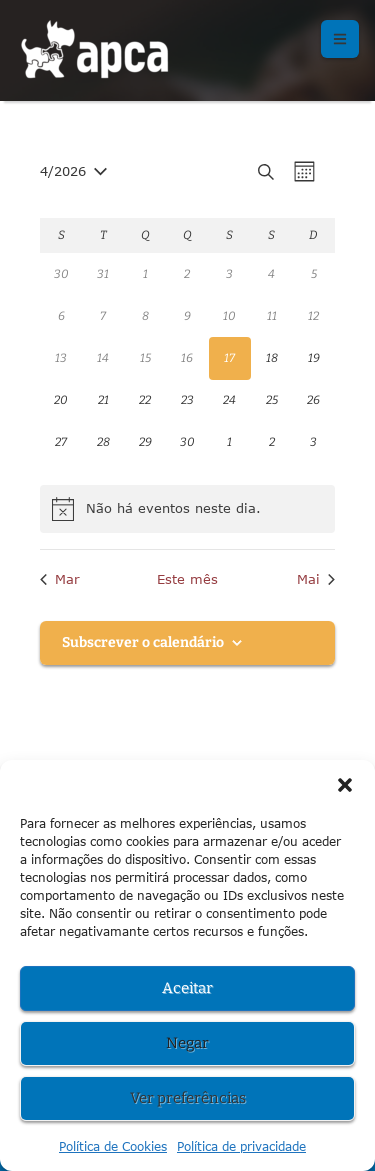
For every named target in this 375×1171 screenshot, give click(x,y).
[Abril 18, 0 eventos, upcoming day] (272, 358)
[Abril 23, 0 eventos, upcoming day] (187, 401)
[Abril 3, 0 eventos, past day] (230, 274)
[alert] (187, 509)
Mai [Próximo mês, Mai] (316, 579)
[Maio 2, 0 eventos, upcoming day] (272, 443)
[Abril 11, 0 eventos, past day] (272, 316)
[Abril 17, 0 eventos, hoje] (230, 358)
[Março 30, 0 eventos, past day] (61, 274)
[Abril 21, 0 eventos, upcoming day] (103, 401)
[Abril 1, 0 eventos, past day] (145, 274)
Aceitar (187, 988)
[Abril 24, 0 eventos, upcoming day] (230, 401)
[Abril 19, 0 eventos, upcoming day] (314, 358)
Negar (187, 1043)
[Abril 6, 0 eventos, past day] (61, 316)
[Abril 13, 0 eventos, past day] (61, 358)
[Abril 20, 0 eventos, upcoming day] (61, 401)
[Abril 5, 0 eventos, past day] (314, 274)
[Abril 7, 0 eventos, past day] (103, 316)
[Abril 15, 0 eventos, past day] (145, 358)
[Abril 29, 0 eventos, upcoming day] (145, 443)
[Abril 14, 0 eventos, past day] (103, 358)
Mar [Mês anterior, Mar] (60, 579)
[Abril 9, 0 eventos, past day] (187, 316)
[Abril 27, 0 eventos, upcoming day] (61, 443)
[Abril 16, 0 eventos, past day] (187, 358)
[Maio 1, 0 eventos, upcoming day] (230, 443)
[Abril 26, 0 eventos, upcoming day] (314, 401)
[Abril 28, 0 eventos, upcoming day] (103, 443)
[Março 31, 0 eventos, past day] (103, 274)
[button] (345, 785)
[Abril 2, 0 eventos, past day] (187, 274)
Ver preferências (188, 1098)
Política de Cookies (113, 1146)
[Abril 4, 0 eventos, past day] (272, 274)
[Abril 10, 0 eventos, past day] (230, 316)
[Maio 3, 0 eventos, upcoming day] (314, 443)
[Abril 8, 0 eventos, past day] (145, 316)
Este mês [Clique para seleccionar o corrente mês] (187, 579)
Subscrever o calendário (143, 642)
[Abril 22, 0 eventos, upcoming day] (145, 401)
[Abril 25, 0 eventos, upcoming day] (272, 401)
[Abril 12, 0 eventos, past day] (314, 316)
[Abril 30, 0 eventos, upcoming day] (187, 443)
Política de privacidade (241, 1146)
